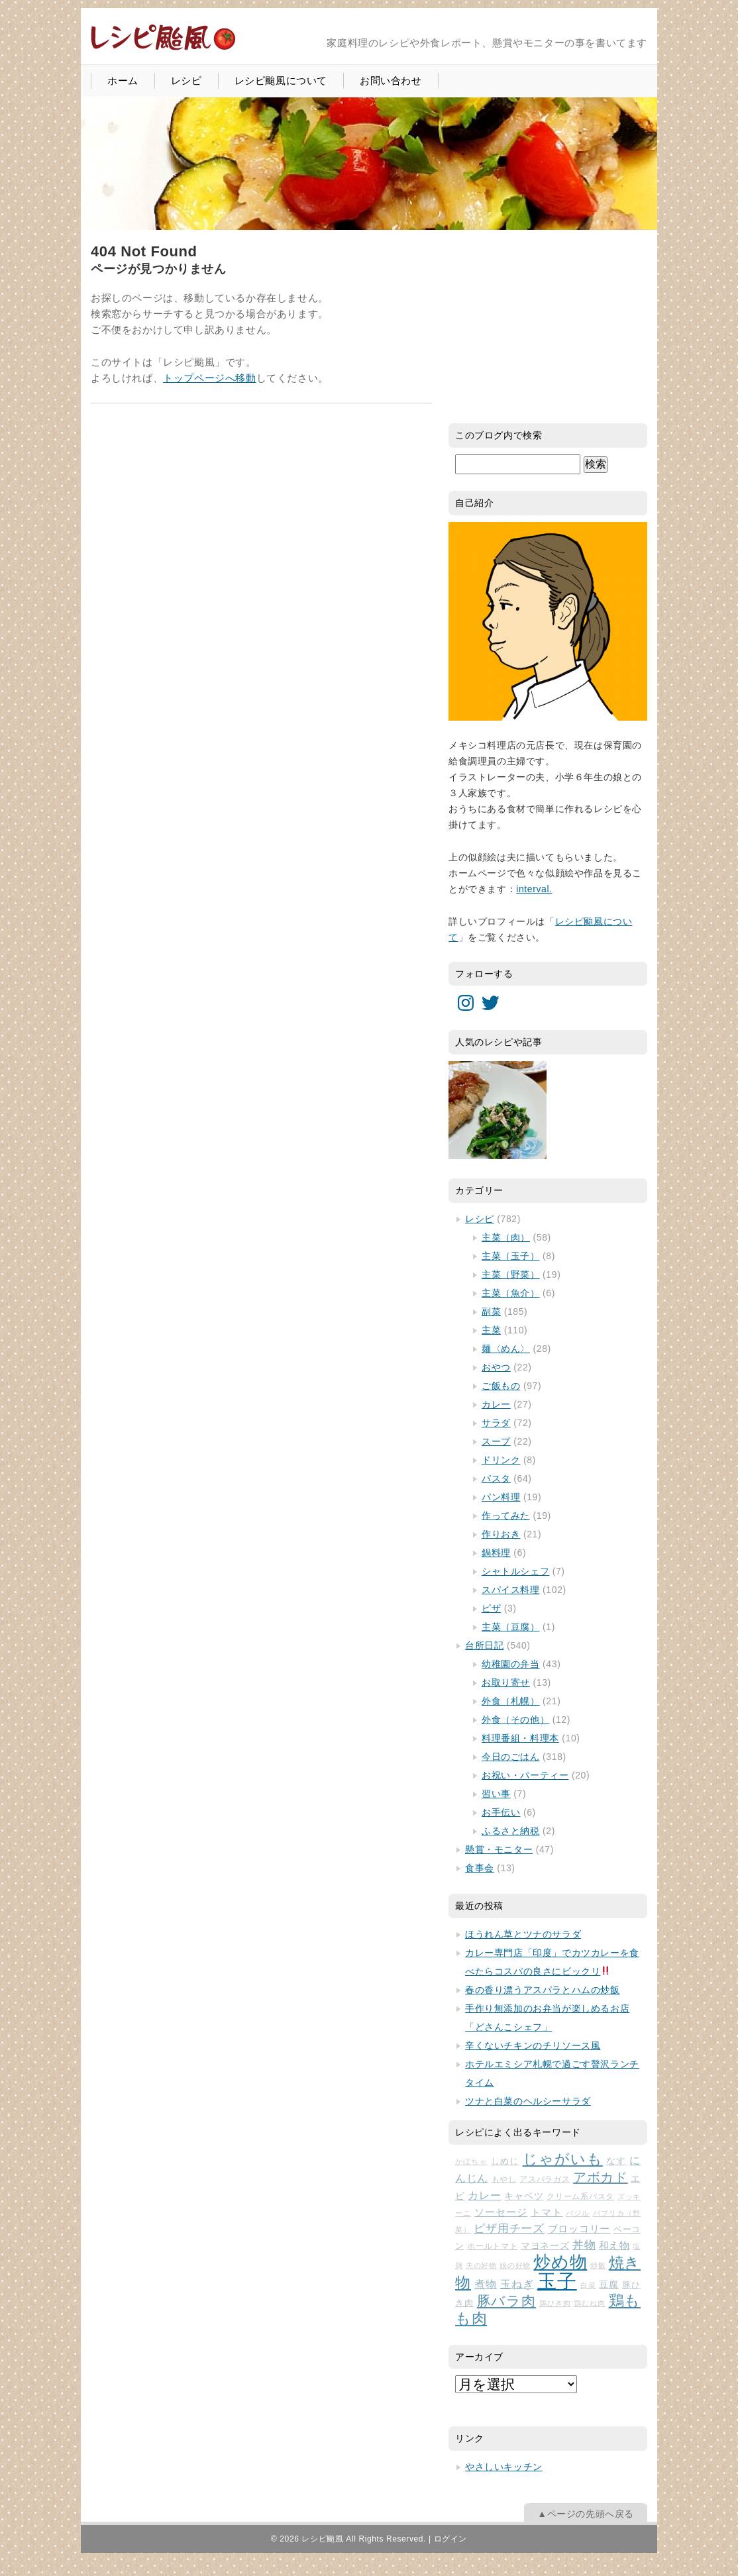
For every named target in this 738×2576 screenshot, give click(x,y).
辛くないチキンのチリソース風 (532, 2045)
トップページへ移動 (209, 378)
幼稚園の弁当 (511, 1664)
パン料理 (501, 1497)
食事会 (479, 1868)
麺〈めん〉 (506, 1348)
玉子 (557, 2281)
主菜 (491, 1330)
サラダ (496, 1422)
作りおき (501, 1534)
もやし (504, 2179)
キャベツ (523, 2195)
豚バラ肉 (507, 2301)
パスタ (496, 1478)
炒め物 (560, 2262)
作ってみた (506, 1515)
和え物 (614, 2245)
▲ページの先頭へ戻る (585, 2513)
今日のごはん (511, 1756)
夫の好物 (481, 2265)
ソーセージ (500, 2212)
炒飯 (598, 2265)
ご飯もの (501, 1385)
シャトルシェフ (515, 1571)
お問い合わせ (391, 80)
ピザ (491, 1608)
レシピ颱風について (281, 80)
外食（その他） (515, 1719)
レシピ (186, 80)
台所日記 (484, 1645)
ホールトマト (492, 2246)
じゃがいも (563, 2159)
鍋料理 (496, 1552)
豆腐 (609, 2284)
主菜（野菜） (511, 1274)
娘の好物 (515, 2265)
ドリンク (501, 1460)
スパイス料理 (511, 1589)
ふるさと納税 (511, 1831)
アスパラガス (544, 2179)
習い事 (496, 1793)
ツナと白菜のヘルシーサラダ (528, 2101)
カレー (496, 1404)
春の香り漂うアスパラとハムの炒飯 (542, 1989)
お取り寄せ (506, 1682)
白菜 (588, 2285)
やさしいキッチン (504, 2466)
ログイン (450, 2539)
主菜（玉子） (511, 1256)
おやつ (496, 1367)
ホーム (122, 80)
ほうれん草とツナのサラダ (523, 1934)
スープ (496, 1441)
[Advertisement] (547, 326)
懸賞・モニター (499, 1849)
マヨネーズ (545, 2246)
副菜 (491, 1311)
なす (616, 2161)
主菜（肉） (506, 1237)
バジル (578, 2213)
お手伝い (501, 1812)
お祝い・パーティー (525, 1775)
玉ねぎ (517, 2284)
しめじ (505, 2161)
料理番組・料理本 (520, 1738)
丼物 (584, 2245)
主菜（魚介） (511, 1293)
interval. (534, 889)
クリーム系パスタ (580, 2196)
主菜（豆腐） (511, 1627)
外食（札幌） (511, 1701)
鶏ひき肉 (555, 2303)
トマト (546, 2212)
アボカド (600, 2177)
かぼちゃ (471, 2161)
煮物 (485, 2284)
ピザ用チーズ (509, 2228)
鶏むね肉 (590, 2303)
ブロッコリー (579, 2229)
